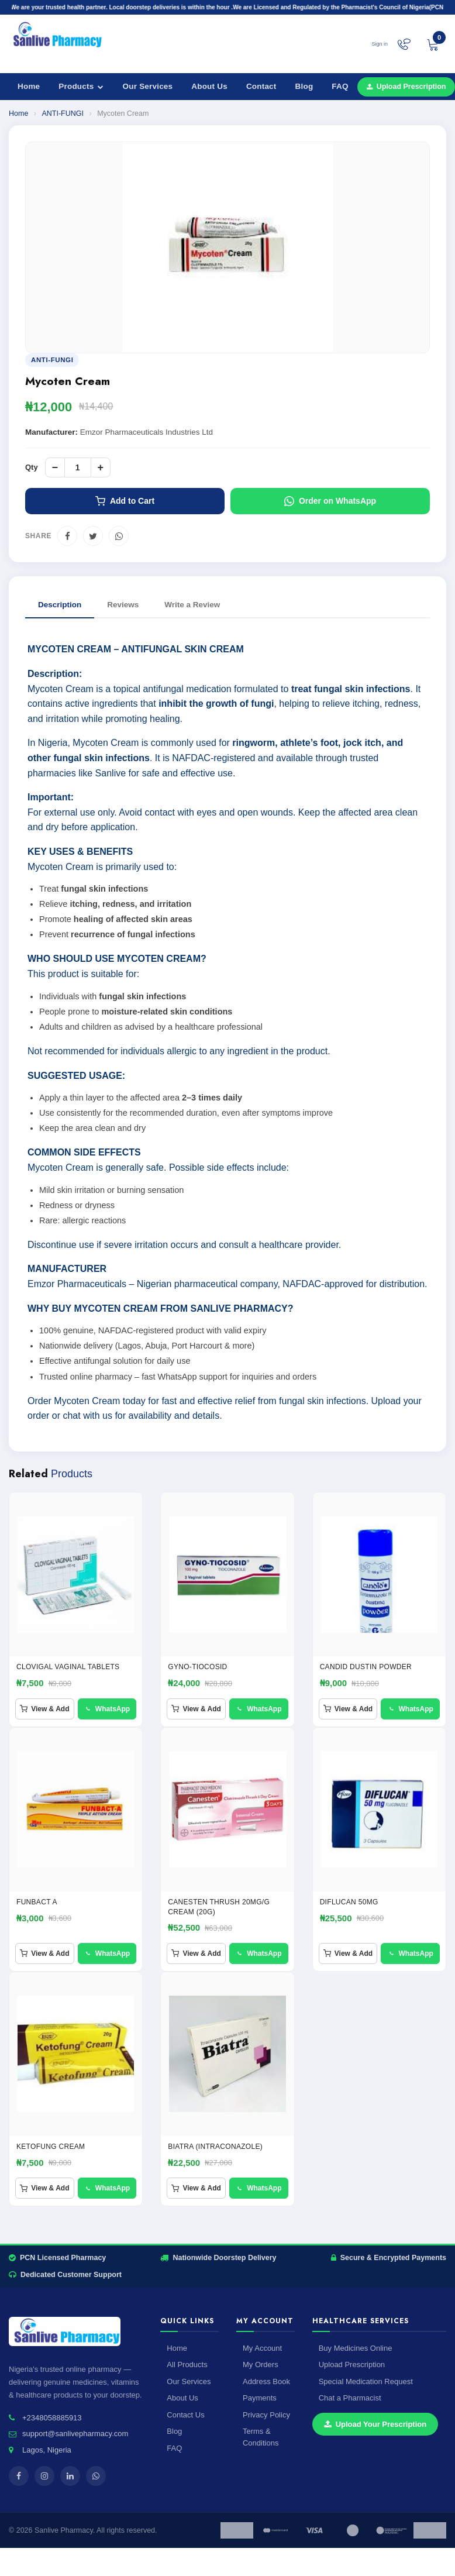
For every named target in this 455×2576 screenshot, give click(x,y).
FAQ (340, 86)
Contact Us (185, 2414)
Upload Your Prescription (375, 2424)
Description (59, 604)
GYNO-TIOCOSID (197, 1667)
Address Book (266, 2381)
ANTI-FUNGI (63, 113)
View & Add (44, 1709)
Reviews (123, 604)
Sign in (379, 44)
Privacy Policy (266, 2414)
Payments (260, 2397)
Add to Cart (124, 501)
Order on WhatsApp (330, 501)
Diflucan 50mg (349, 1902)
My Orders (260, 2364)
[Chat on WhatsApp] (403, 43)
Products (81, 86)
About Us (209, 86)
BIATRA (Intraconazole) (215, 2146)
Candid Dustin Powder (366, 1667)
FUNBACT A (36, 1902)
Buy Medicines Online (355, 2348)
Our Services (148, 86)
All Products (187, 2364)
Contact (261, 86)
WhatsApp (107, 1709)
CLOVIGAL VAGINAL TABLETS (67, 1667)
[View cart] (432, 43)
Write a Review (192, 604)
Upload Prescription (352, 2364)
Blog (304, 86)
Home (29, 86)
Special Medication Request (366, 2381)
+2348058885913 (52, 2417)
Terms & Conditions (260, 2437)
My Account (262, 2348)
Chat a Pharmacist (350, 2397)
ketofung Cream (50, 2146)
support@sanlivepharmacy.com (75, 2433)
